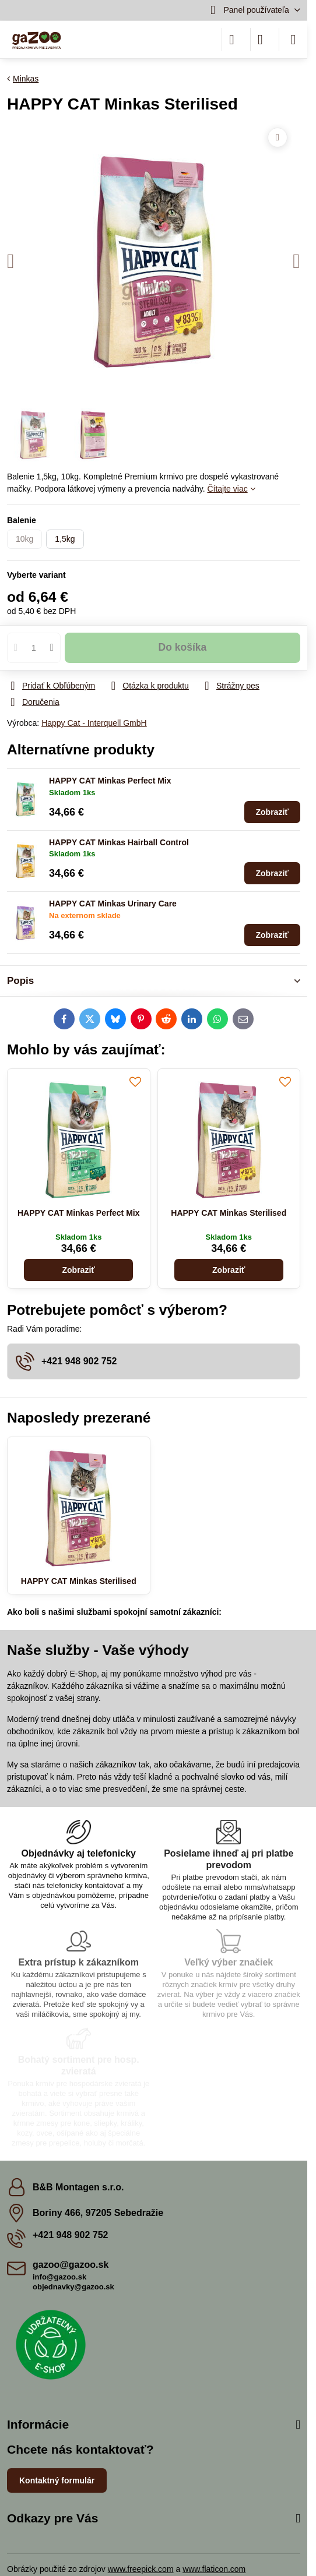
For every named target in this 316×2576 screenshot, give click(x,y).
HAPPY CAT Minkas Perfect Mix (110, 780)
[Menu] (293, 39)
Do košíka (183, 647)
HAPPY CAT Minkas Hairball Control (119, 842)
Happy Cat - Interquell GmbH (94, 723)
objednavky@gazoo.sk (73, 2286)
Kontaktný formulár (56, 2480)
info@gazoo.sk (59, 2276)
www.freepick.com (141, 2569)
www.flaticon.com (213, 2569)
